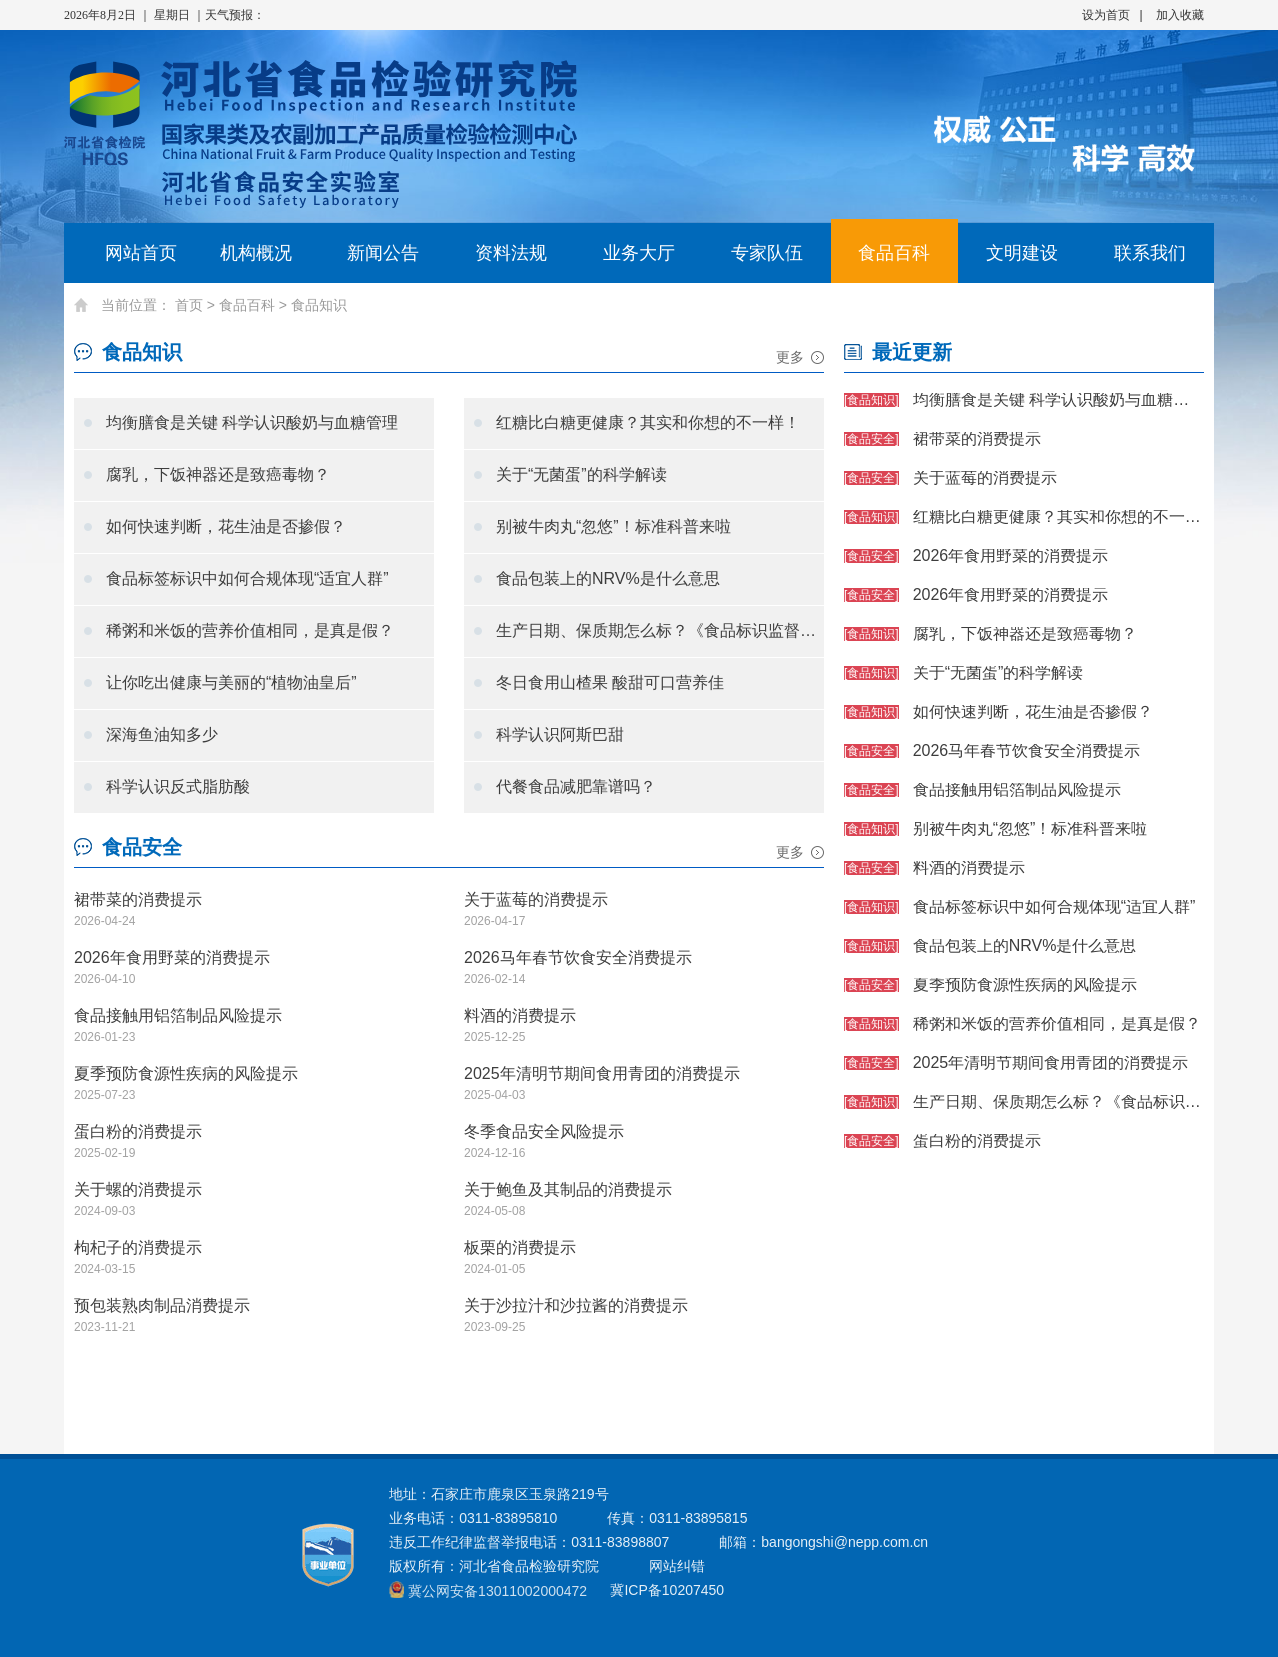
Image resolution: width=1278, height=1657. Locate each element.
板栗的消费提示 (520, 1247)
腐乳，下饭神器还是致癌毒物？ (218, 474)
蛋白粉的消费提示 (138, 1131)
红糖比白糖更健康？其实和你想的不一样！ (648, 422)
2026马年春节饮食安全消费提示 (578, 957)
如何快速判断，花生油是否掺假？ (226, 526)
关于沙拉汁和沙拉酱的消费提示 (576, 1305)
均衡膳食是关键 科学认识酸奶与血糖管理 (252, 422)
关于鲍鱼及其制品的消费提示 (568, 1189)
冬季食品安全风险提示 (544, 1131)
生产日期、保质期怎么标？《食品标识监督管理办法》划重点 (660, 630)
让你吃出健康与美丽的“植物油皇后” (231, 682)
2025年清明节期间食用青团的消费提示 (602, 1073)
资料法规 (511, 253)
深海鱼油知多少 (162, 734)
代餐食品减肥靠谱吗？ (576, 786)
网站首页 (127, 253)
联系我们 (1150, 253)
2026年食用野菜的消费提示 (172, 957)
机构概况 (256, 253)
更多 (790, 357)
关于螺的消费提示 (138, 1189)
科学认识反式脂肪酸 (178, 786)
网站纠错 (677, 1566)
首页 (189, 305)
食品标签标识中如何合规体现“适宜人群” (247, 578)
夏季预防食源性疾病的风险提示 (186, 1073)
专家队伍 (767, 253)
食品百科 (894, 253)
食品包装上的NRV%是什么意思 (608, 578)
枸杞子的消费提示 (138, 1247)
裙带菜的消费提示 (138, 899)
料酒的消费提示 (520, 1015)
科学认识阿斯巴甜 (560, 734)
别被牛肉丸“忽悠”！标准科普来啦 (613, 526)
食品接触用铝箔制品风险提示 (178, 1015)
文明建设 (1022, 253)
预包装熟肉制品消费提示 (162, 1305)
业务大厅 (639, 253)
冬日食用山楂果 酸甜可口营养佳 (610, 682)
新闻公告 (383, 253)
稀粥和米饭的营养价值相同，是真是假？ (250, 630)
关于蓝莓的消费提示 (536, 899)
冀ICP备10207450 (667, 1590)
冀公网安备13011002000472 (497, 1591)
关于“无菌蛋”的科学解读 (581, 474)
